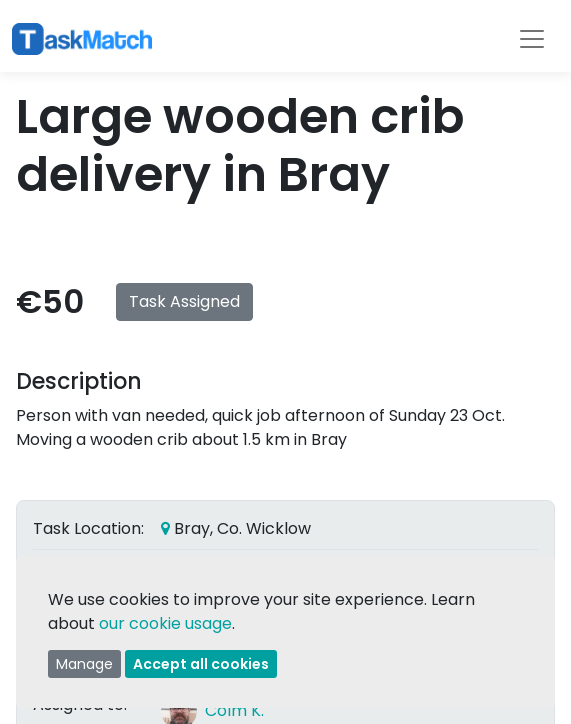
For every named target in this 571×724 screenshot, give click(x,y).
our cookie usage (165, 623)
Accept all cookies (201, 664)
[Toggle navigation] (532, 39)
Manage (84, 664)
